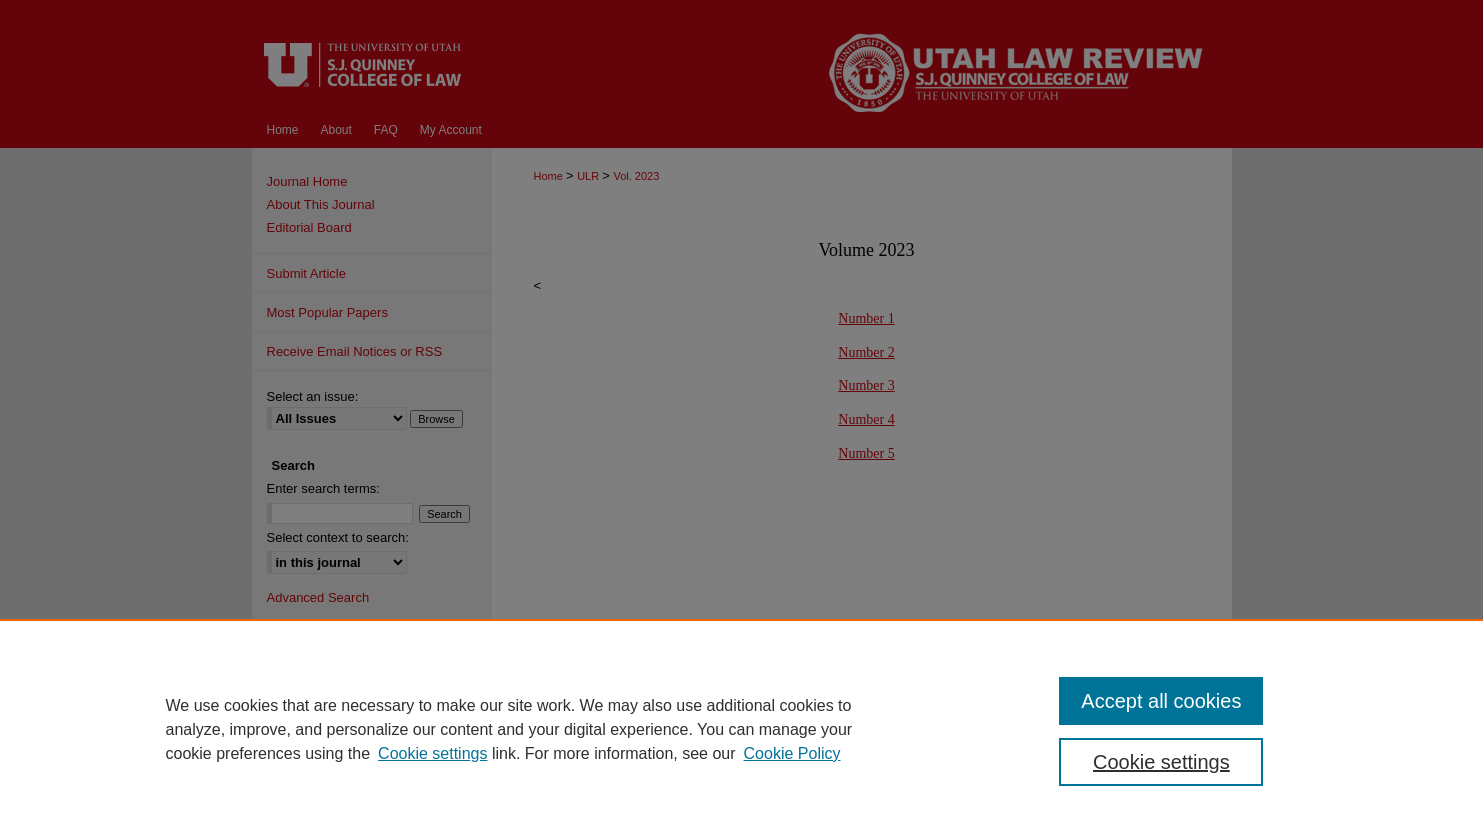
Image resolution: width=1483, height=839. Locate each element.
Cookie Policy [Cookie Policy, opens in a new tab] (792, 753)
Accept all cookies (1161, 701)
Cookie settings (432, 753)
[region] (741, 729)
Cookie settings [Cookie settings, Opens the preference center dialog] (1161, 762)
